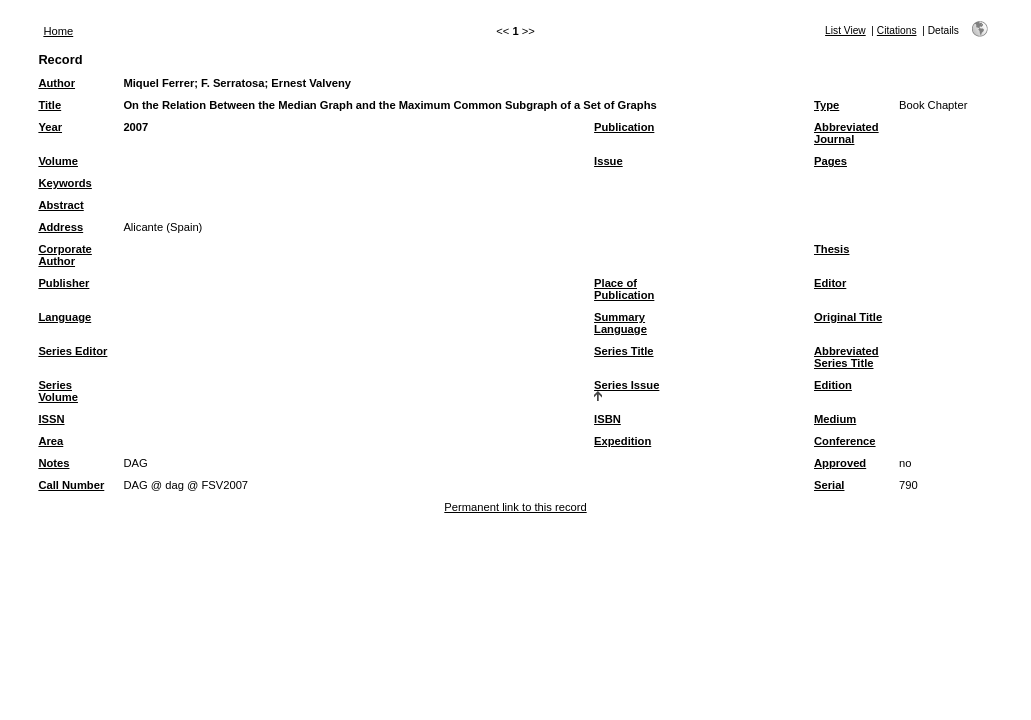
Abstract (60, 205)
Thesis (831, 249)
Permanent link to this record (515, 507)
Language (64, 317)
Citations (897, 30)
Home (58, 31)
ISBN (607, 419)
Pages (830, 161)
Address (60, 227)
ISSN (51, 419)
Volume (58, 161)
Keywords (64, 183)
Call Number (71, 485)
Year (50, 127)
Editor (830, 283)
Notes (53, 463)
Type (826, 105)
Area (50, 441)
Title (49, 105)
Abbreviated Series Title (846, 357)
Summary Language (620, 323)
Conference (845, 441)
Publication (624, 127)
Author (56, 83)
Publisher (63, 283)
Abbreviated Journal (846, 133)
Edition (833, 385)
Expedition (622, 441)
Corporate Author (64, 255)
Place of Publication (624, 289)
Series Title (624, 351)
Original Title (848, 317)
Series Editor (72, 351)
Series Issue (626, 385)
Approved (840, 463)
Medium (835, 419)
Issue (608, 161)
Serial (829, 485)
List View (845, 30)
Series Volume (58, 391)
